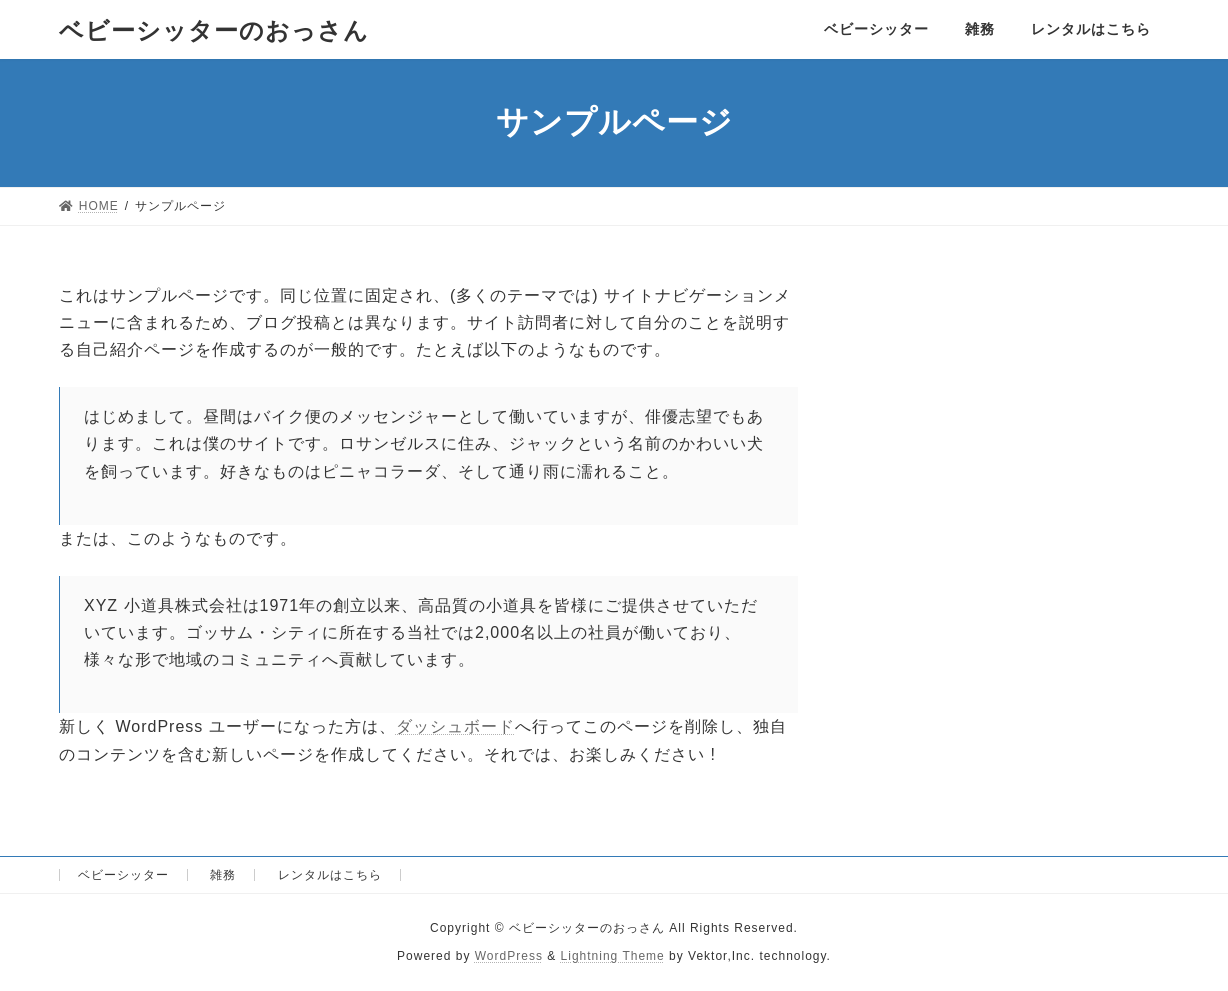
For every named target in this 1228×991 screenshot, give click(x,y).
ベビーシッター (123, 875)
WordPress (509, 956)
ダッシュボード (455, 726)
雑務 (223, 875)
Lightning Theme (613, 956)
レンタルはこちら (330, 875)
